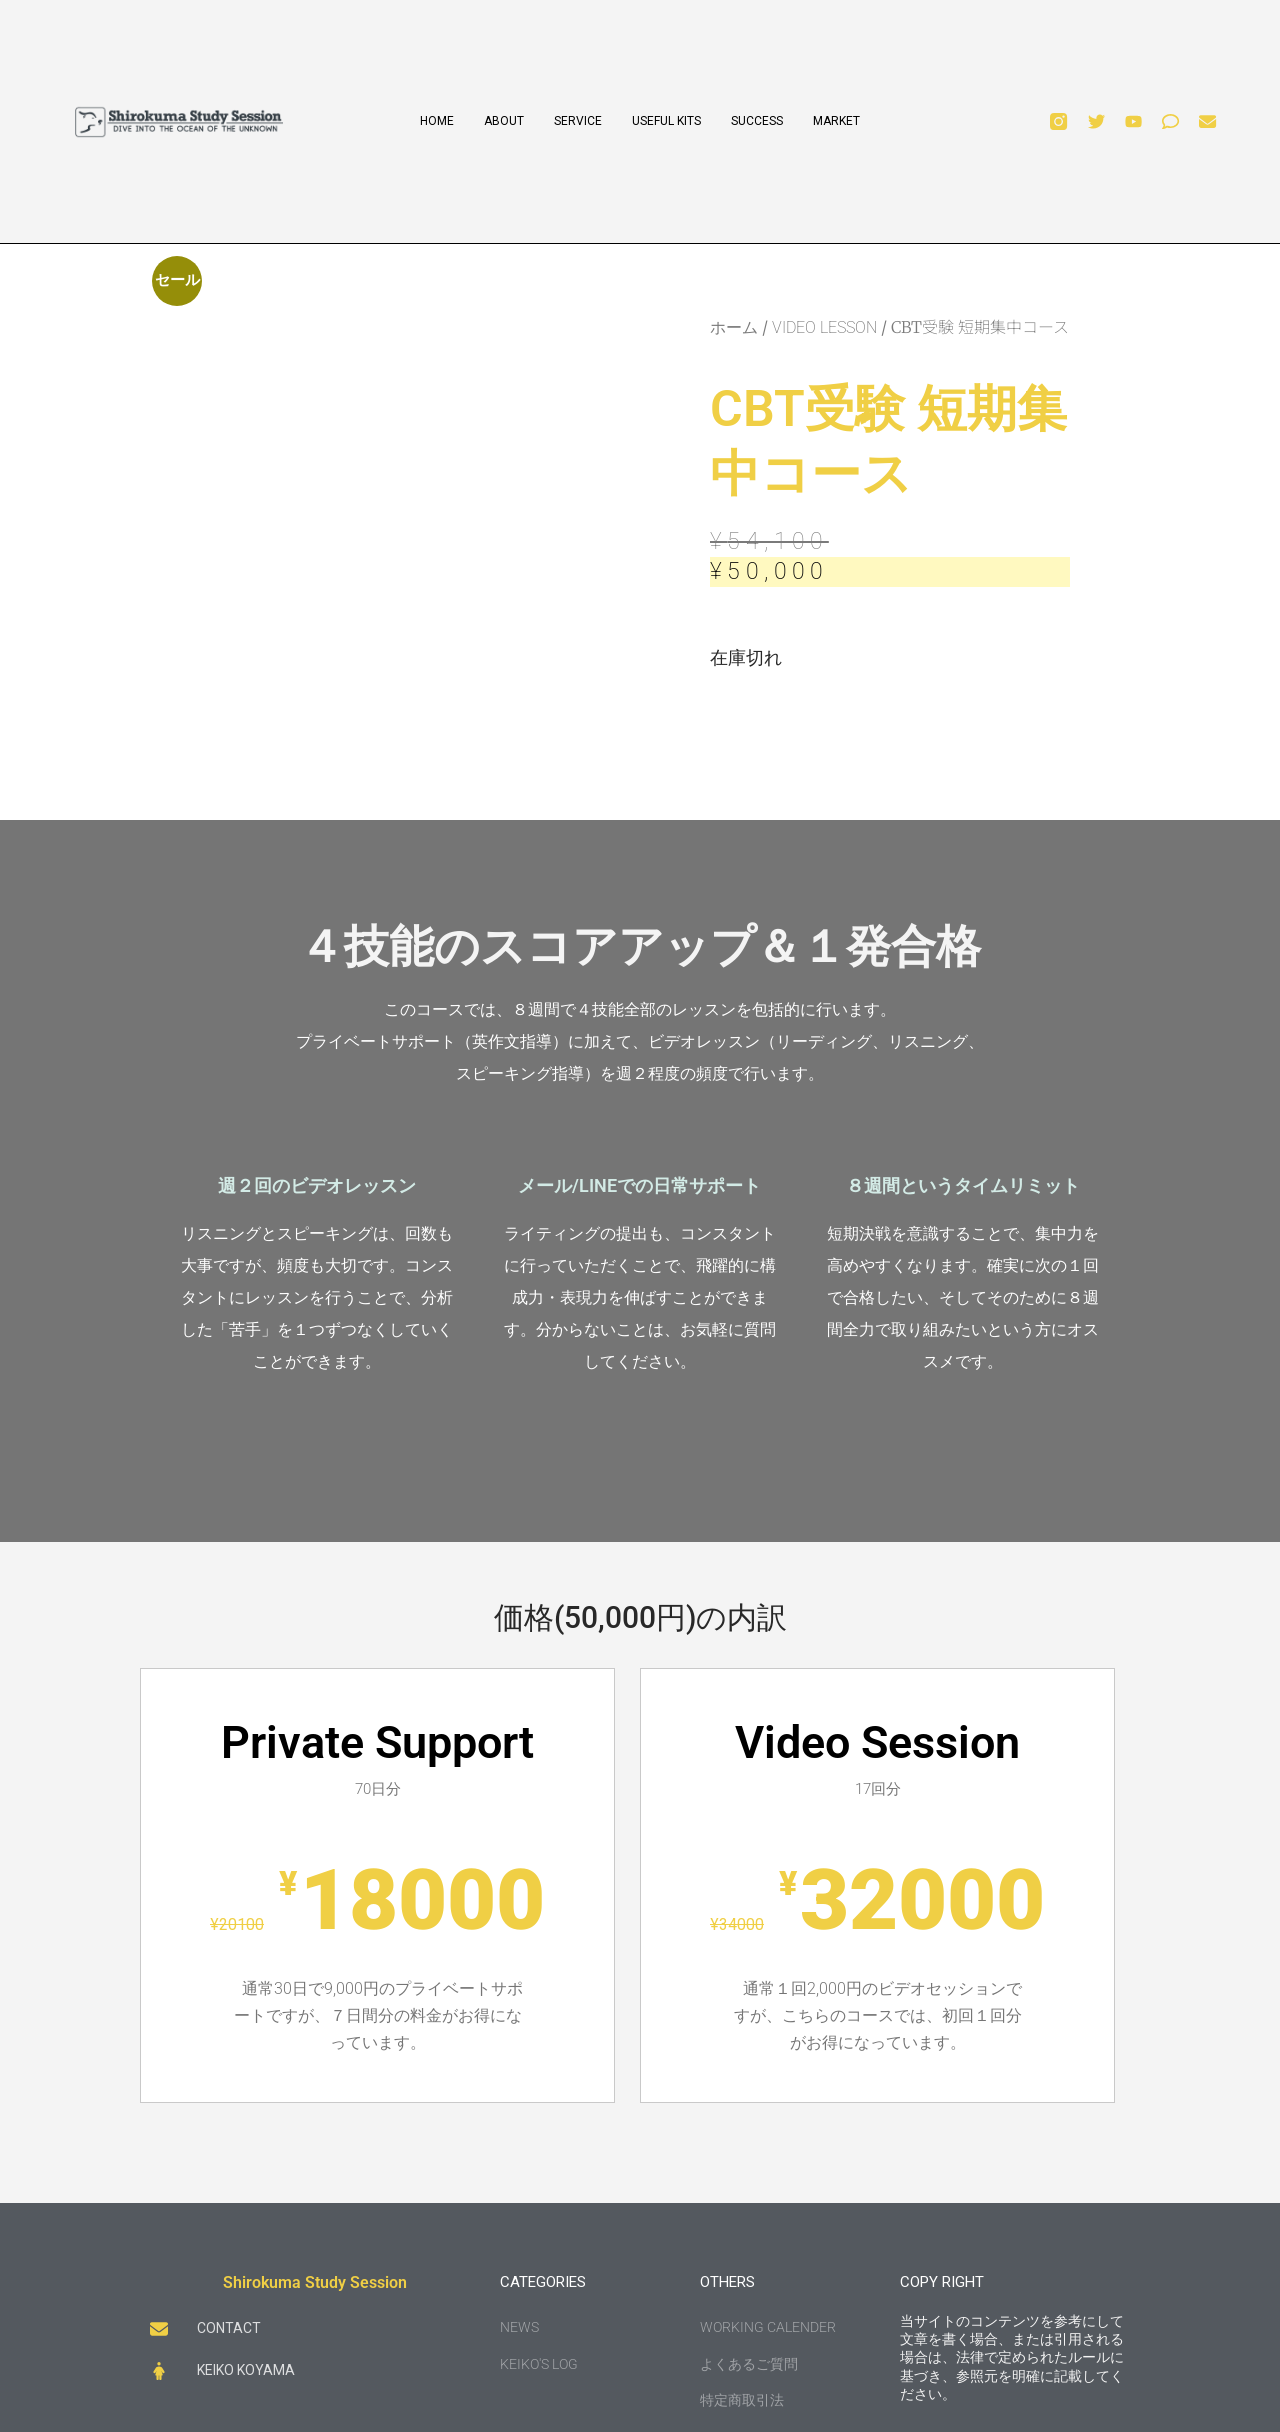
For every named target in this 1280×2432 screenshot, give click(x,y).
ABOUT (504, 121)
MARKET (836, 121)
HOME (437, 121)
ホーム (734, 327)
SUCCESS (757, 121)
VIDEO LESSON (824, 327)
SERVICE (578, 121)
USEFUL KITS (666, 121)
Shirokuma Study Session (315, 2282)
